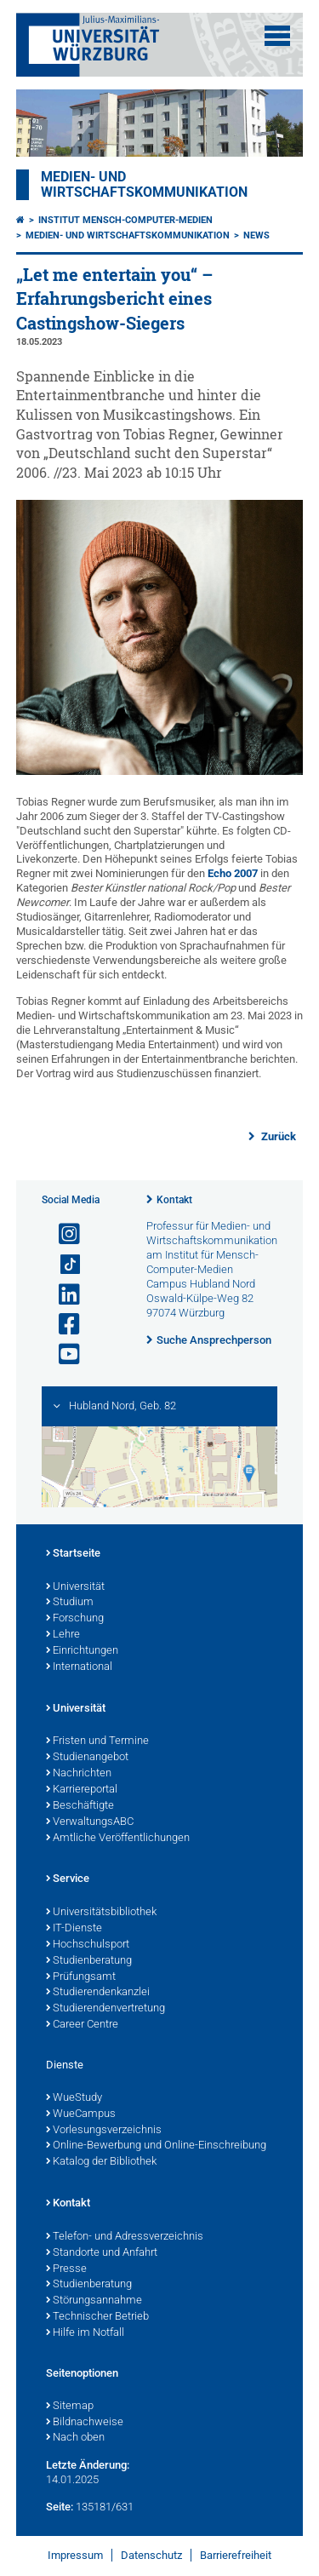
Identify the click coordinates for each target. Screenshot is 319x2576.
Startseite (73, 1554)
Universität (75, 1587)
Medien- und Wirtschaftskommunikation (144, 184)
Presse (66, 2269)
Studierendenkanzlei (98, 1992)
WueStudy (74, 2098)
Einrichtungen (82, 1651)
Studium (70, 1602)
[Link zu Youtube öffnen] (62, 1354)
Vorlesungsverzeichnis (104, 2130)
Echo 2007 (233, 873)
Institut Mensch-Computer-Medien (125, 220)
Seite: (59, 2506)
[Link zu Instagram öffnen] (62, 1234)
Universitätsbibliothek (101, 1912)
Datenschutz (151, 2555)
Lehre (63, 1635)
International (79, 1667)
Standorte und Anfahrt (101, 2253)
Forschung (75, 1618)
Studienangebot (87, 1757)
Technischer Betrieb (97, 2317)
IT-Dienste (74, 1928)
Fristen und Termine (97, 1741)
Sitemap (70, 2406)
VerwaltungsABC (90, 1822)
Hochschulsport (87, 1945)
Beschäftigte (80, 1806)
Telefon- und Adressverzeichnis (124, 2237)
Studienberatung (89, 1961)
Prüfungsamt (81, 1977)
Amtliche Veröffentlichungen (118, 1838)
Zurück (277, 1136)
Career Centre (82, 2025)
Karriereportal (81, 1790)
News (256, 235)
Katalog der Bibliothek (101, 2162)
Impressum (75, 2555)
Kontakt (174, 1200)
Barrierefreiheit (235, 2555)
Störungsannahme (94, 2301)
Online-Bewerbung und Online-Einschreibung (156, 2146)
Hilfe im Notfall (85, 2333)
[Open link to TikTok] (62, 1265)
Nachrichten (78, 1773)
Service (67, 1879)
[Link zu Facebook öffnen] (62, 1325)
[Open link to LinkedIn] (62, 1295)
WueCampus (81, 2114)
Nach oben (75, 2438)
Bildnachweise (84, 2422)
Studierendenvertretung (105, 2009)
